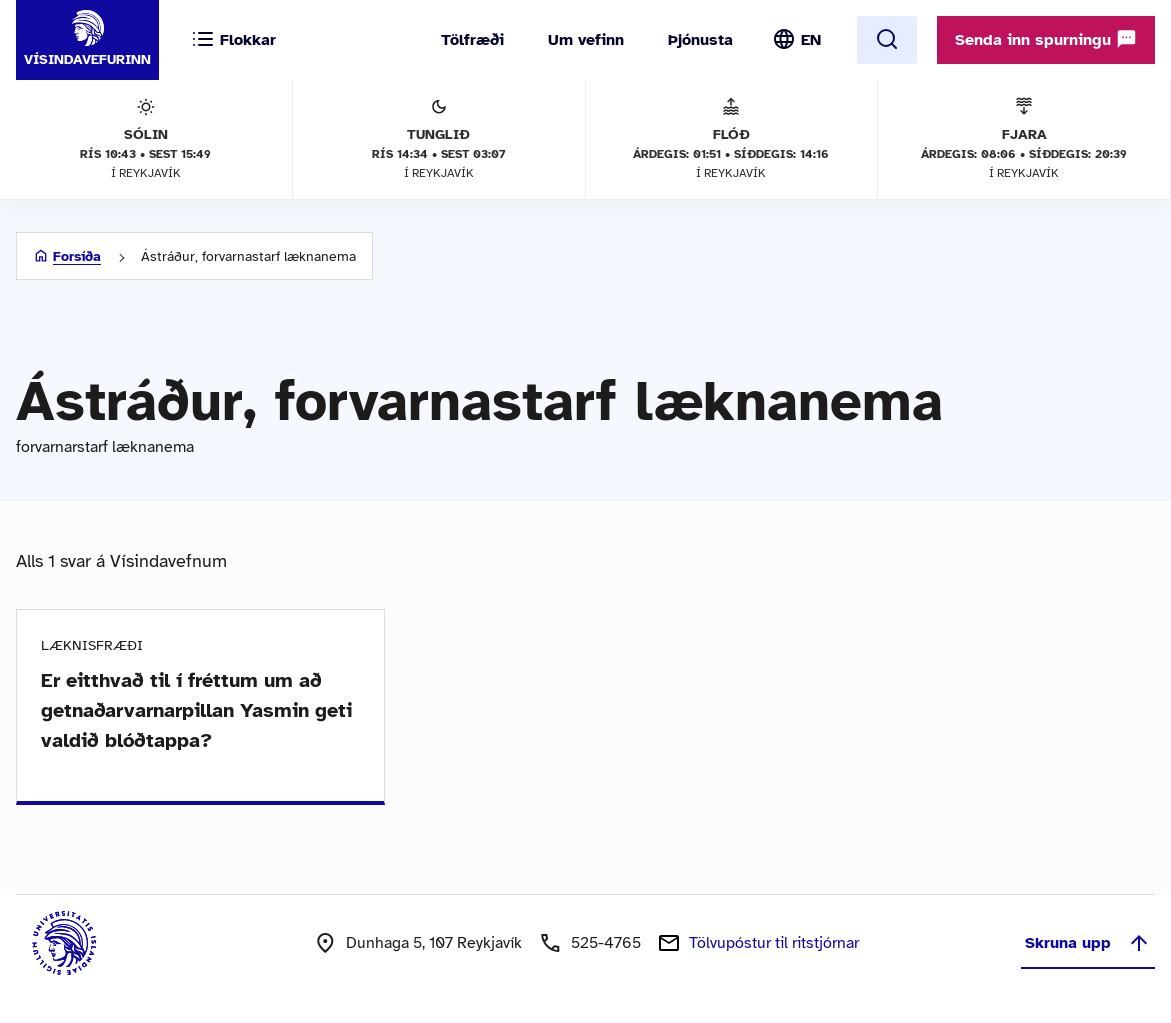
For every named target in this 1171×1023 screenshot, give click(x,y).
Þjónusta (700, 40)
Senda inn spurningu (1046, 39)
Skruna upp (1088, 943)
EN (811, 40)
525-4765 (606, 943)
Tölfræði (472, 40)
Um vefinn (586, 40)
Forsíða (77, 256)
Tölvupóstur (774, 943)
